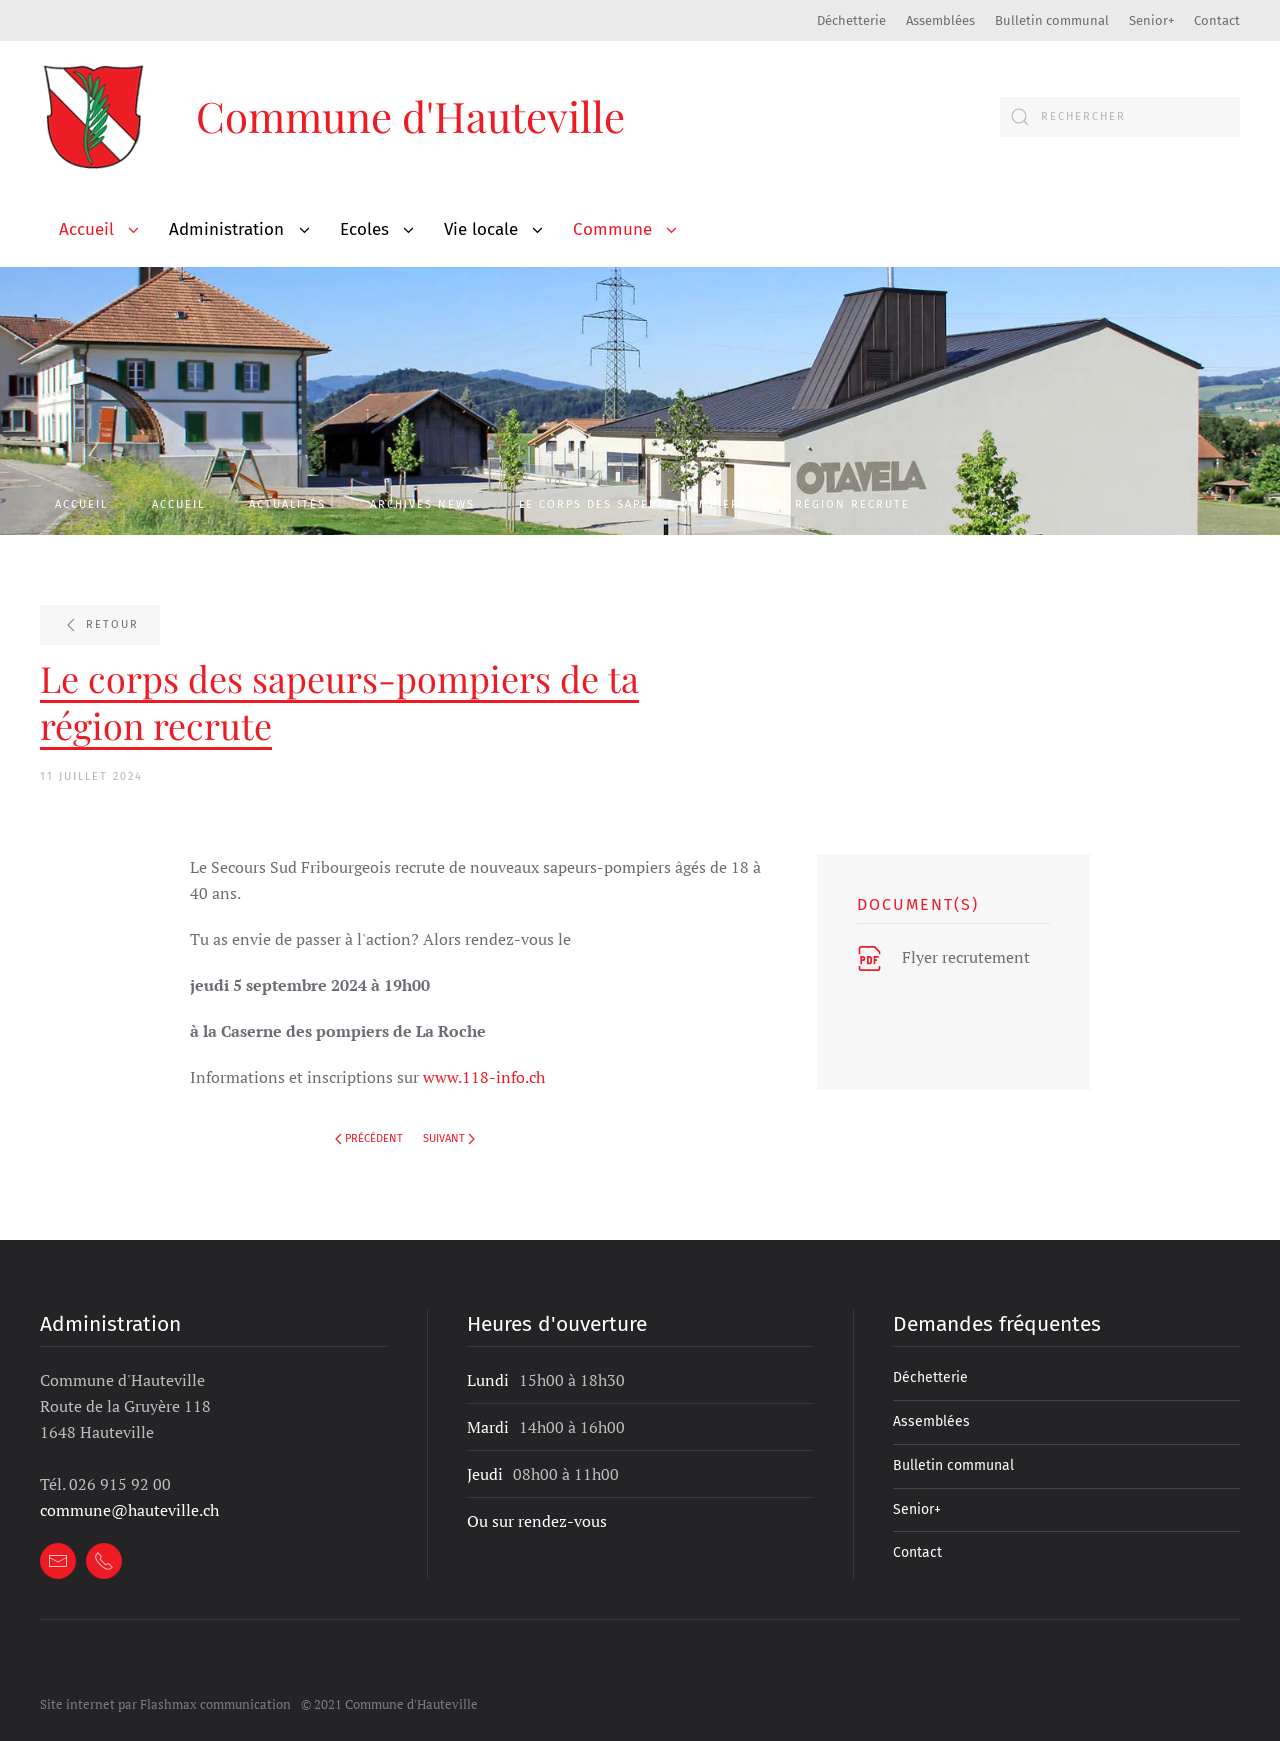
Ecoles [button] (364, 229)
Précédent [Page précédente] (369, 1138)
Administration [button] (226, 229)
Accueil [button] (86, 229)
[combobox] (1120, 117)
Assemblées (940, 20)
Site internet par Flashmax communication (165, 1683)
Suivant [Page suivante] (449, 1138)
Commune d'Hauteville (410, 116)
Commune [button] (612, 229)
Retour (100, 625)
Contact (1217, 20)
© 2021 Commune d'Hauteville (389, 1683)
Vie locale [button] (481, 229)
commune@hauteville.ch (129, 1489)
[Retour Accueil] (95, 116)
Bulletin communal (1052, 20)
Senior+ (1151, 20)
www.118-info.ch (484, 1077)
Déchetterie (851, 20)
